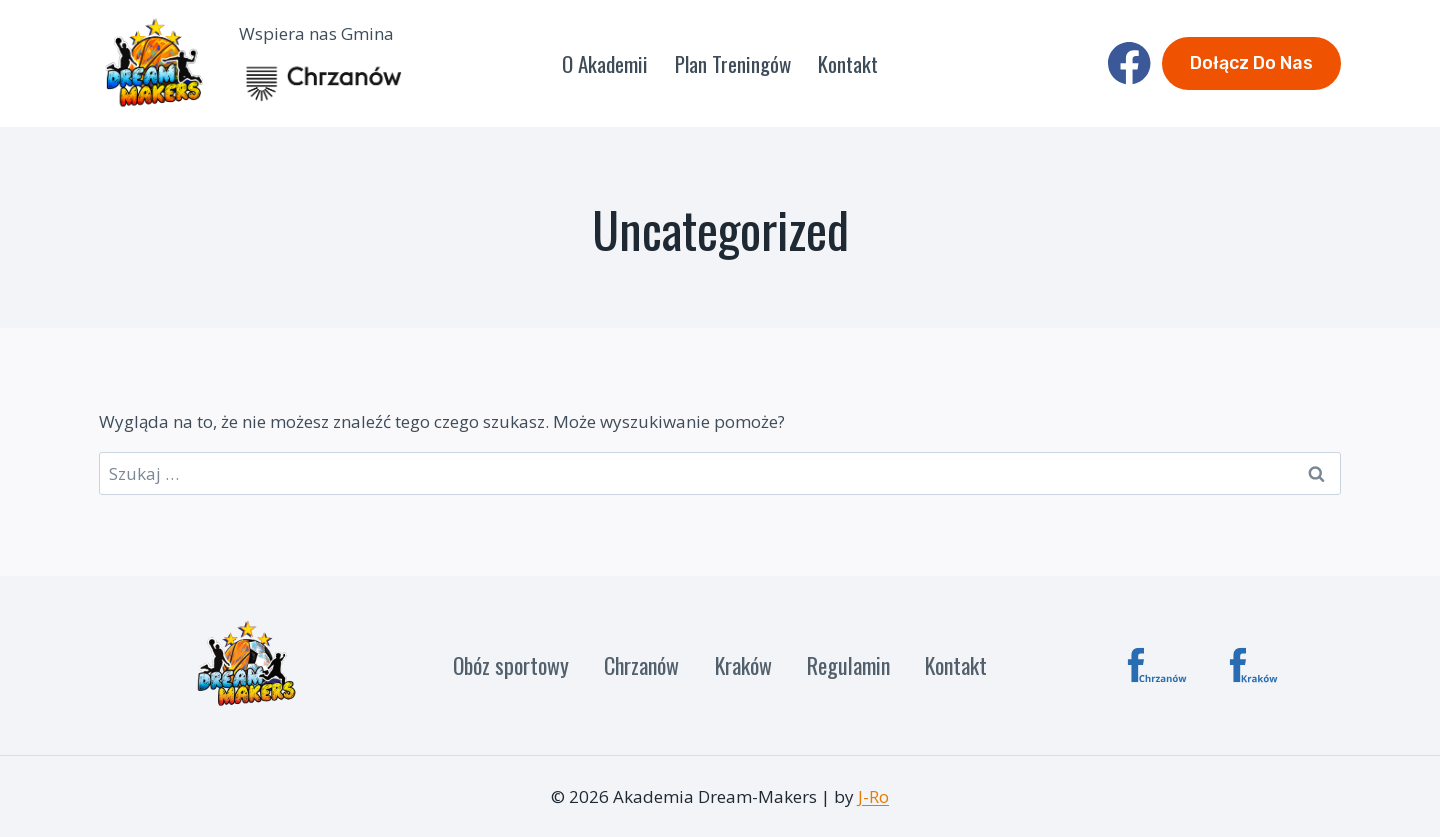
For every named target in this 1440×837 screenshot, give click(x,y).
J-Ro (873, 796)
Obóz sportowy (511, 665)
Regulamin (848, 665)
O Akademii (605, 63)
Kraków (743, 665)
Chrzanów (641, 665)
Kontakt (848, 63)
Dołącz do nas (1251, 63)
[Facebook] (1129, 63)
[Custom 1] (1259, 665)
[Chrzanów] (1157, 665)
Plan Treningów (733, 63)
